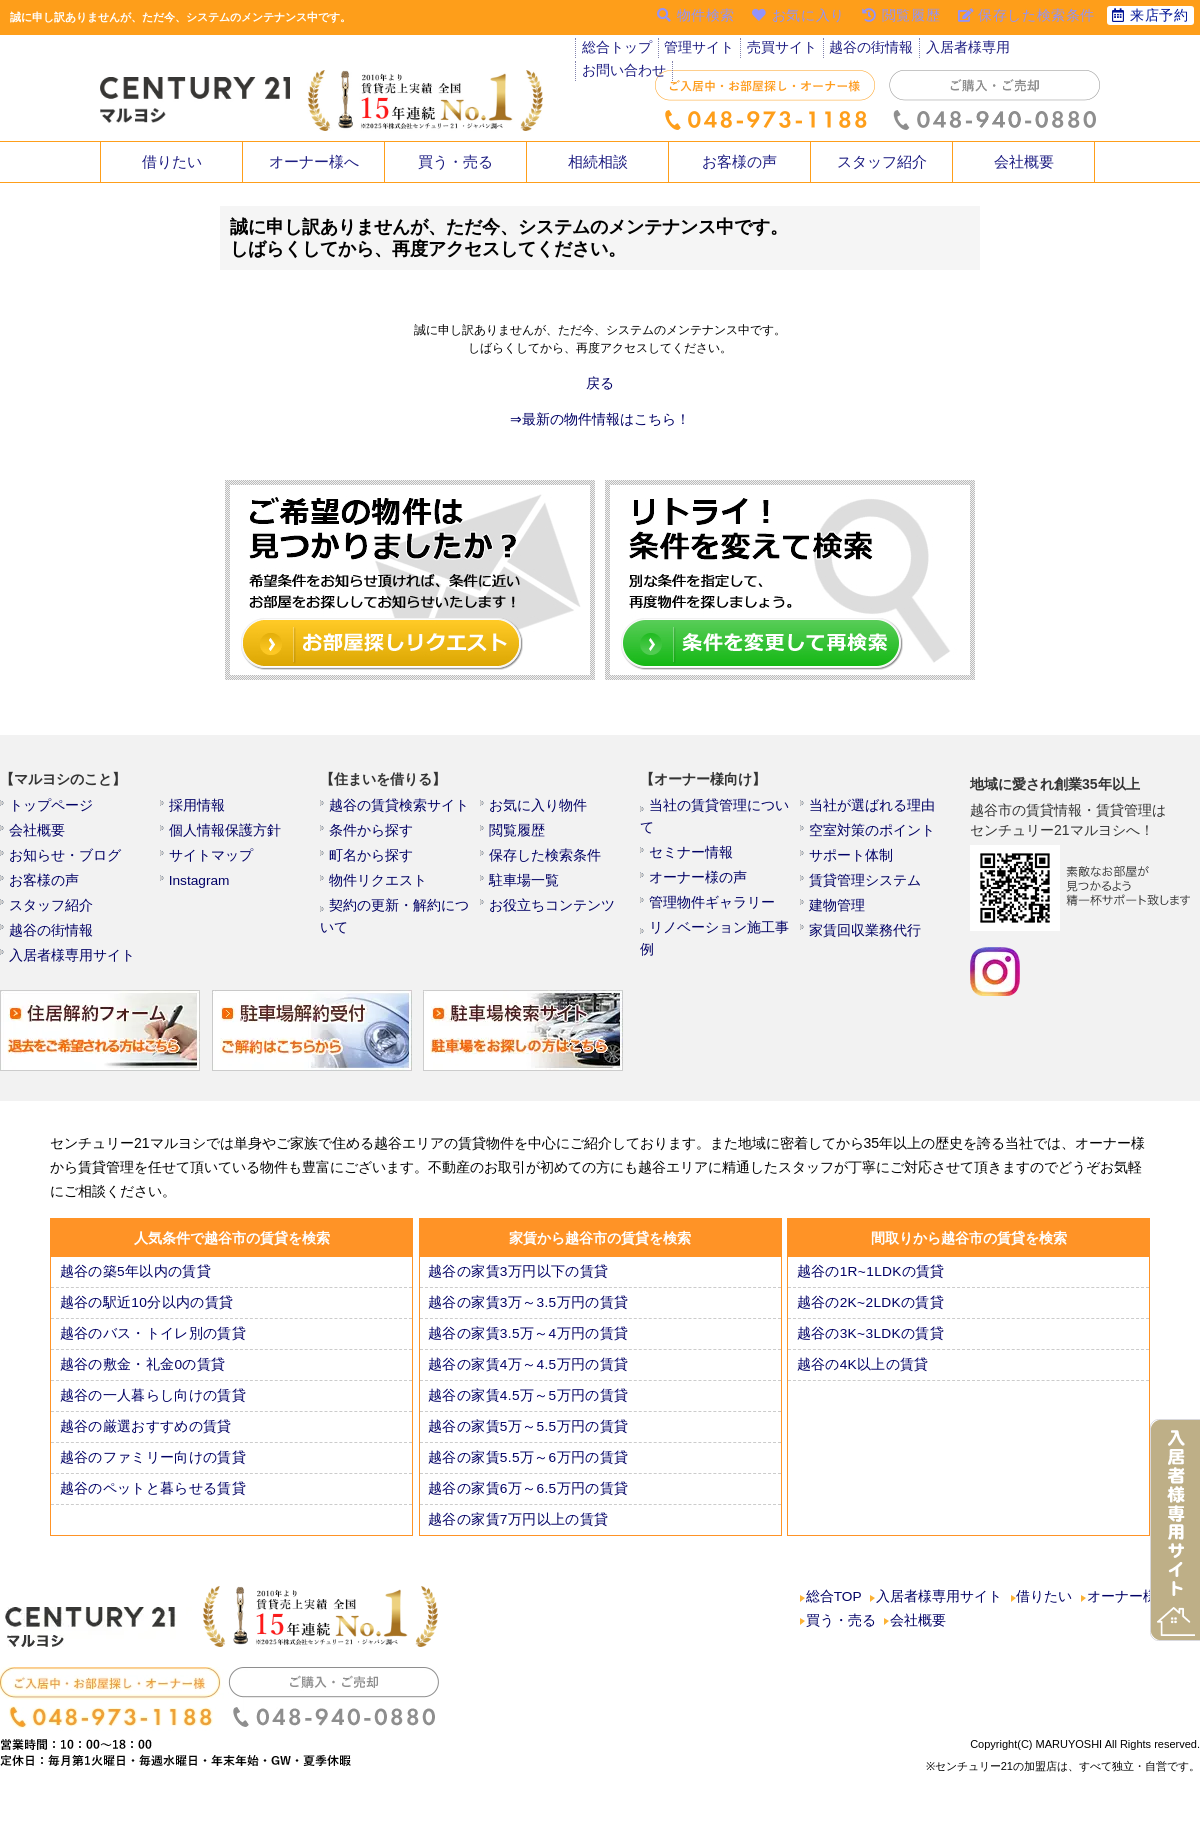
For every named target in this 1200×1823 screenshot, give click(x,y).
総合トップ (616, 50)
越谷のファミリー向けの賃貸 (148, 1475)
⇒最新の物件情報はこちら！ (600, 420)
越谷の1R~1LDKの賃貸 (869, 1289)
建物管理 (839, 917)
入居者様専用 (958, 50)
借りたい (172, 162)
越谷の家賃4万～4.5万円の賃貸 (523, 1382)
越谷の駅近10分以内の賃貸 (142, 1320)
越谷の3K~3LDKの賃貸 (869, 1351)
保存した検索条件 (543, 863)
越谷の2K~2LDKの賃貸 (869, 1320)
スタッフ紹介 (882, 162)
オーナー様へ (314, 162)
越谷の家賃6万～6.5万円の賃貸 (523, 1506)
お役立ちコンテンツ (549, 917)
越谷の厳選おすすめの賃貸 (141, 1444)
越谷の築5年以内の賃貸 (132, 1289)
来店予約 (1149, 17)
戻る (600, 384)
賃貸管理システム (863, 890)
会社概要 (1024, 162)
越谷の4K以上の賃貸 (861, 1382)
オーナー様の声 (697, 863)
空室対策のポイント (869, 836)
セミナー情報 (691, 836)
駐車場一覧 (525, 890)
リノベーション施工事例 (721, 917)
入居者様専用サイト (69, 971)
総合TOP (834, 1617)
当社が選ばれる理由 (869, 809)
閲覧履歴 (519, 836)
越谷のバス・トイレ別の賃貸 (148, 1351)
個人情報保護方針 (223, 836)
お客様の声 (740, 162)
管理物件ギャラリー (709, 890)
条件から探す (371, 836)
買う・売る (456, 162)
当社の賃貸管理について (721, 809)
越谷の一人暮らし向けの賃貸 (148, 1413)
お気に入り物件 (537, 809)
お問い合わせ (1051, 50)
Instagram (201, 890)
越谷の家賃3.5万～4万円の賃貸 (523, 1351)
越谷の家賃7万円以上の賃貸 (514, 1537)
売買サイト (778, 50)
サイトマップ (211, 863)
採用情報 (199, 809)
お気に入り (801, 17)
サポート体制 (851, 863)
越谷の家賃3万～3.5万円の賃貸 (523, 1320)
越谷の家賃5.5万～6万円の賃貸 (523, 1475)
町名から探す (371, 863)
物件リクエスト (377, 890)
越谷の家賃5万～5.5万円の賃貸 (523, 1444)
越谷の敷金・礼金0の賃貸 (139, 1382)
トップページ (51, 809)
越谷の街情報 (865, 50)
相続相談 (598, 162)
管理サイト (697, 50)
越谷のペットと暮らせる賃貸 (148, 1506)
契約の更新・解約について (407, 917)
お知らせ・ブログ (63, 863)
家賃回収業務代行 (863, 944)
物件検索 (699, 17)
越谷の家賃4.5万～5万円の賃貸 (523, 1413)
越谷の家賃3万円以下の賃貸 (514, 1289)
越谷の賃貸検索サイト (395, 809)
